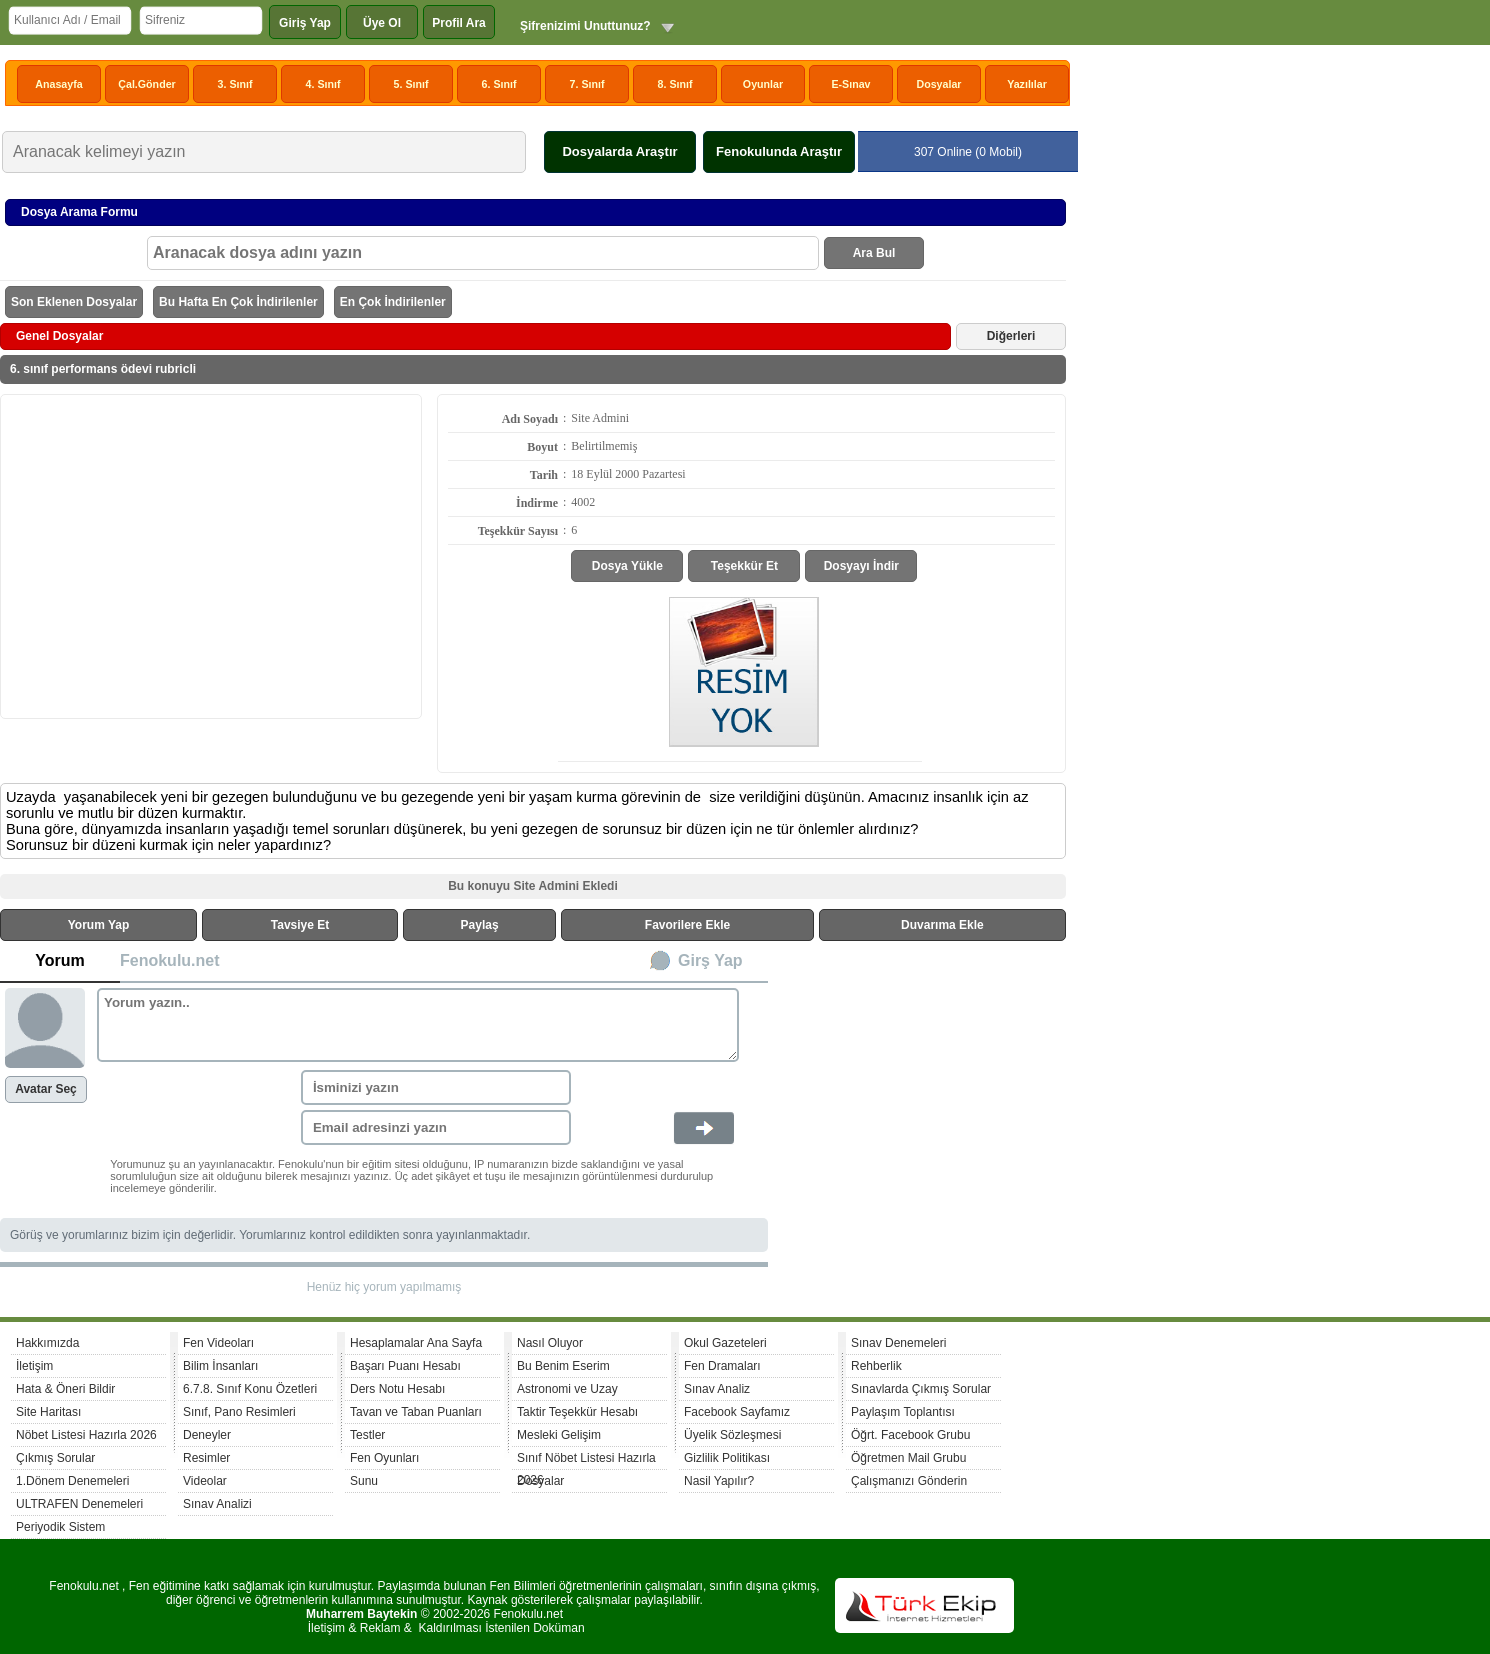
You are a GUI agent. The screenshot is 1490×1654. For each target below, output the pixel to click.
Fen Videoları (218, 1343)
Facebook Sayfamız (737, 1412)
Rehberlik (876, 1366)
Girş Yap (710, 960)
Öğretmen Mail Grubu (908, 1458)
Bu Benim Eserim (563, 1366)
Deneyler (207, 1435)
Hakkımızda (47, 1343)
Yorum (59, 960)
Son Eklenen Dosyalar (74, 302)
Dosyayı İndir (861, 566)
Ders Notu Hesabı (397, 1389)
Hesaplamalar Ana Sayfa (416, 1343)
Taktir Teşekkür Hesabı (577, 1412)
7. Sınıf (587, 84)
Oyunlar (763, 84)
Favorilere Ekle (687, 925)
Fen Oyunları (384, 1458)
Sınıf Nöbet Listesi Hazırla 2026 (586, 1460)
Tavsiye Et (300, 925)
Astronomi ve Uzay (567, 1389)
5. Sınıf (411, 84)
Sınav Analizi (217, 1504)
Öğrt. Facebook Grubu (910, 1435)
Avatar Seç (46, 1089)
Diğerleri (1011, 336)
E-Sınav (850, 84)
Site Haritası (48, 1412)
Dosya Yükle (627, 566)
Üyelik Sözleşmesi (732, 1435)
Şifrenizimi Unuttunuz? (585, 26)
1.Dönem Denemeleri (72, 1481)
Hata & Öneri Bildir (65, 1389)
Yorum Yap (99, 925)
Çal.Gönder (146, 84)
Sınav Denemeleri (898, 1343)
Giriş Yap (305, 23)
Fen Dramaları (722, 1366)
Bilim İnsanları (220, 1366)
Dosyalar (938, 84)
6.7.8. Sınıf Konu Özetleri (250, 1389)
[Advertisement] (211, 555)
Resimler (206, 1458)
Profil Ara (459, 23)
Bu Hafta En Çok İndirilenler (238, 302)
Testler (367, 1435)
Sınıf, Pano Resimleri (239, 1412)
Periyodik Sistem (60, 1527)
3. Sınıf (235, 84)
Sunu (364, 1481)
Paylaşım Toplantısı (903, 1412)
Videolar (205, 1481)
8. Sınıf (675, 84)
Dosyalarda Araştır (619, 151)
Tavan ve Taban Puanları (416, 1412)
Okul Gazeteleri (725, 1343)
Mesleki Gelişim (559, 1435)
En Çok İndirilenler (393, 302)
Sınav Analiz (717, 1389)
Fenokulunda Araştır (779, 151)
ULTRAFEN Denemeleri (79, 1504)
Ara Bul (874, 253)
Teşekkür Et (744, 566)
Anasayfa (58, 84)
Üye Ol (382, 23)
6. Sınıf (499, 84)
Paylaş (480, 925)
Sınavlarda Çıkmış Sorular (921, 1389)
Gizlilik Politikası (727, 1458)
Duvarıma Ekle (942, 925)
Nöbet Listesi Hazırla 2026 (86, 1435)
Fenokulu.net (170, 960)
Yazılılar (1027, 84)
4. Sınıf (323, 84)
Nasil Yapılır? (719, 1481)
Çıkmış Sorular (55, 1458)
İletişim (34, 1366)
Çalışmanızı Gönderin (909, 1481)
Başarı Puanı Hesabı (405, 1366)
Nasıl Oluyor (550, 1343)
